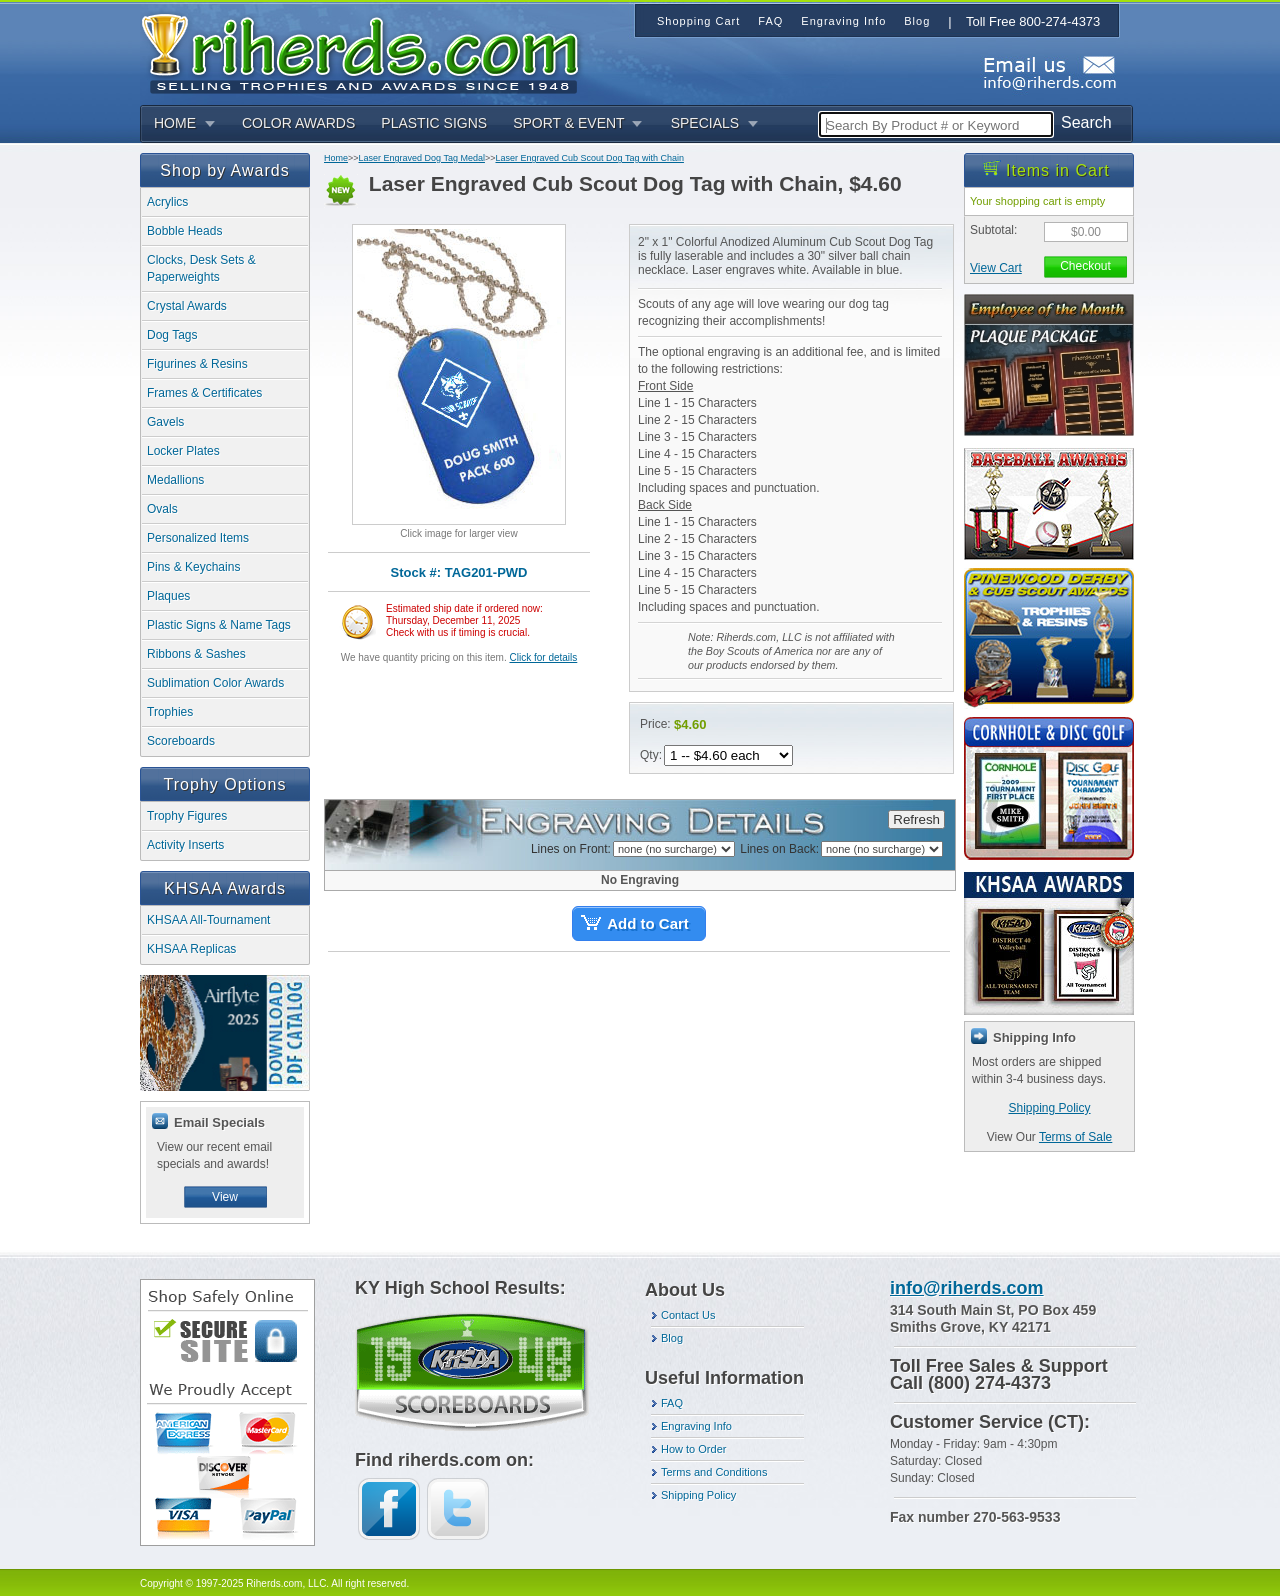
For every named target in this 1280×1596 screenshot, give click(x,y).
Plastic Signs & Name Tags (219, 625)
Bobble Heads (184, 231)
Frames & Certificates (204, 393)
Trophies (170, 712)
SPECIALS (705, 123)
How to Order (693, 1449)
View (225, 1197)
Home (336, 158)
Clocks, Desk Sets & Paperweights (201, 268)
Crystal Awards (187, 306)
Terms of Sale (1075, 1137)
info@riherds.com (967, 1288)
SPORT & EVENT (569, 123)
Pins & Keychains (193, 567)
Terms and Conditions (714, 1472)
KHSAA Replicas (191, 949)
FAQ (672, 1403)
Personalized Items (198, 538)
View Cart (996, 268)
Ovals (162, 509)
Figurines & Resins (197, 364)
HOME (175, 123)
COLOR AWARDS (298, 123)
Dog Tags (172, 335)
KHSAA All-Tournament (208, 920)
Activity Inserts (185, 845)
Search (1086, 122)
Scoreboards (181, 741)
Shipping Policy (1049, 1108)
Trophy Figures (187, 816)
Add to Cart (648, 923)
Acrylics (167, 202)
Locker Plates (183, 451)
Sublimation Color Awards (215, 683)
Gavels (165, 422)
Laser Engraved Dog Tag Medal (422, 158)
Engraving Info (696, 1426)
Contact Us (688, 1315)
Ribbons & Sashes (196, 654)
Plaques (168, 596)
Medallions (175, 480)
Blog (672, 1338)
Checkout (1085, 266)
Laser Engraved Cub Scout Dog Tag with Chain (589, 158)
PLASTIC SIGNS (434, 123)
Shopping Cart (698, 21)
